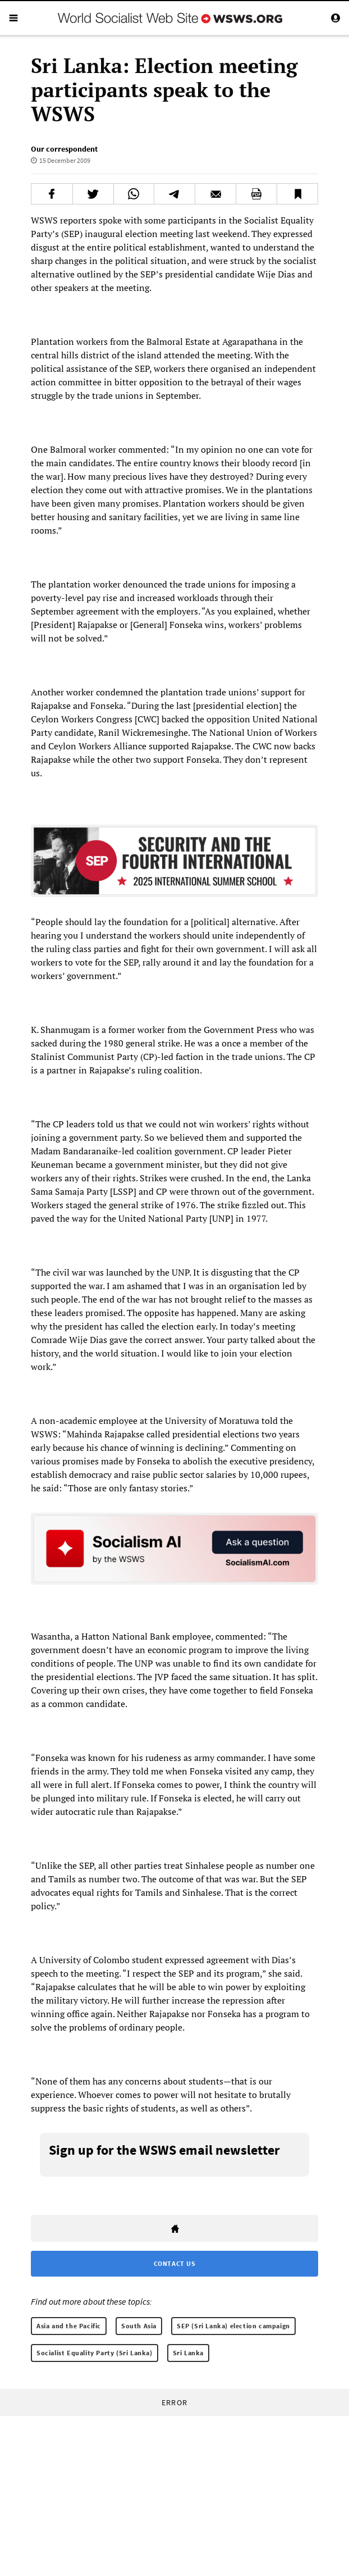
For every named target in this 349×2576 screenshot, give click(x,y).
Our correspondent (64, 149)
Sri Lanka (188, 2353)
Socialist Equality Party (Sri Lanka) (94, 2353)
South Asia (139, 2326)
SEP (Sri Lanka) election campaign (233, 2326)
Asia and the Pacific (68, 2326)
